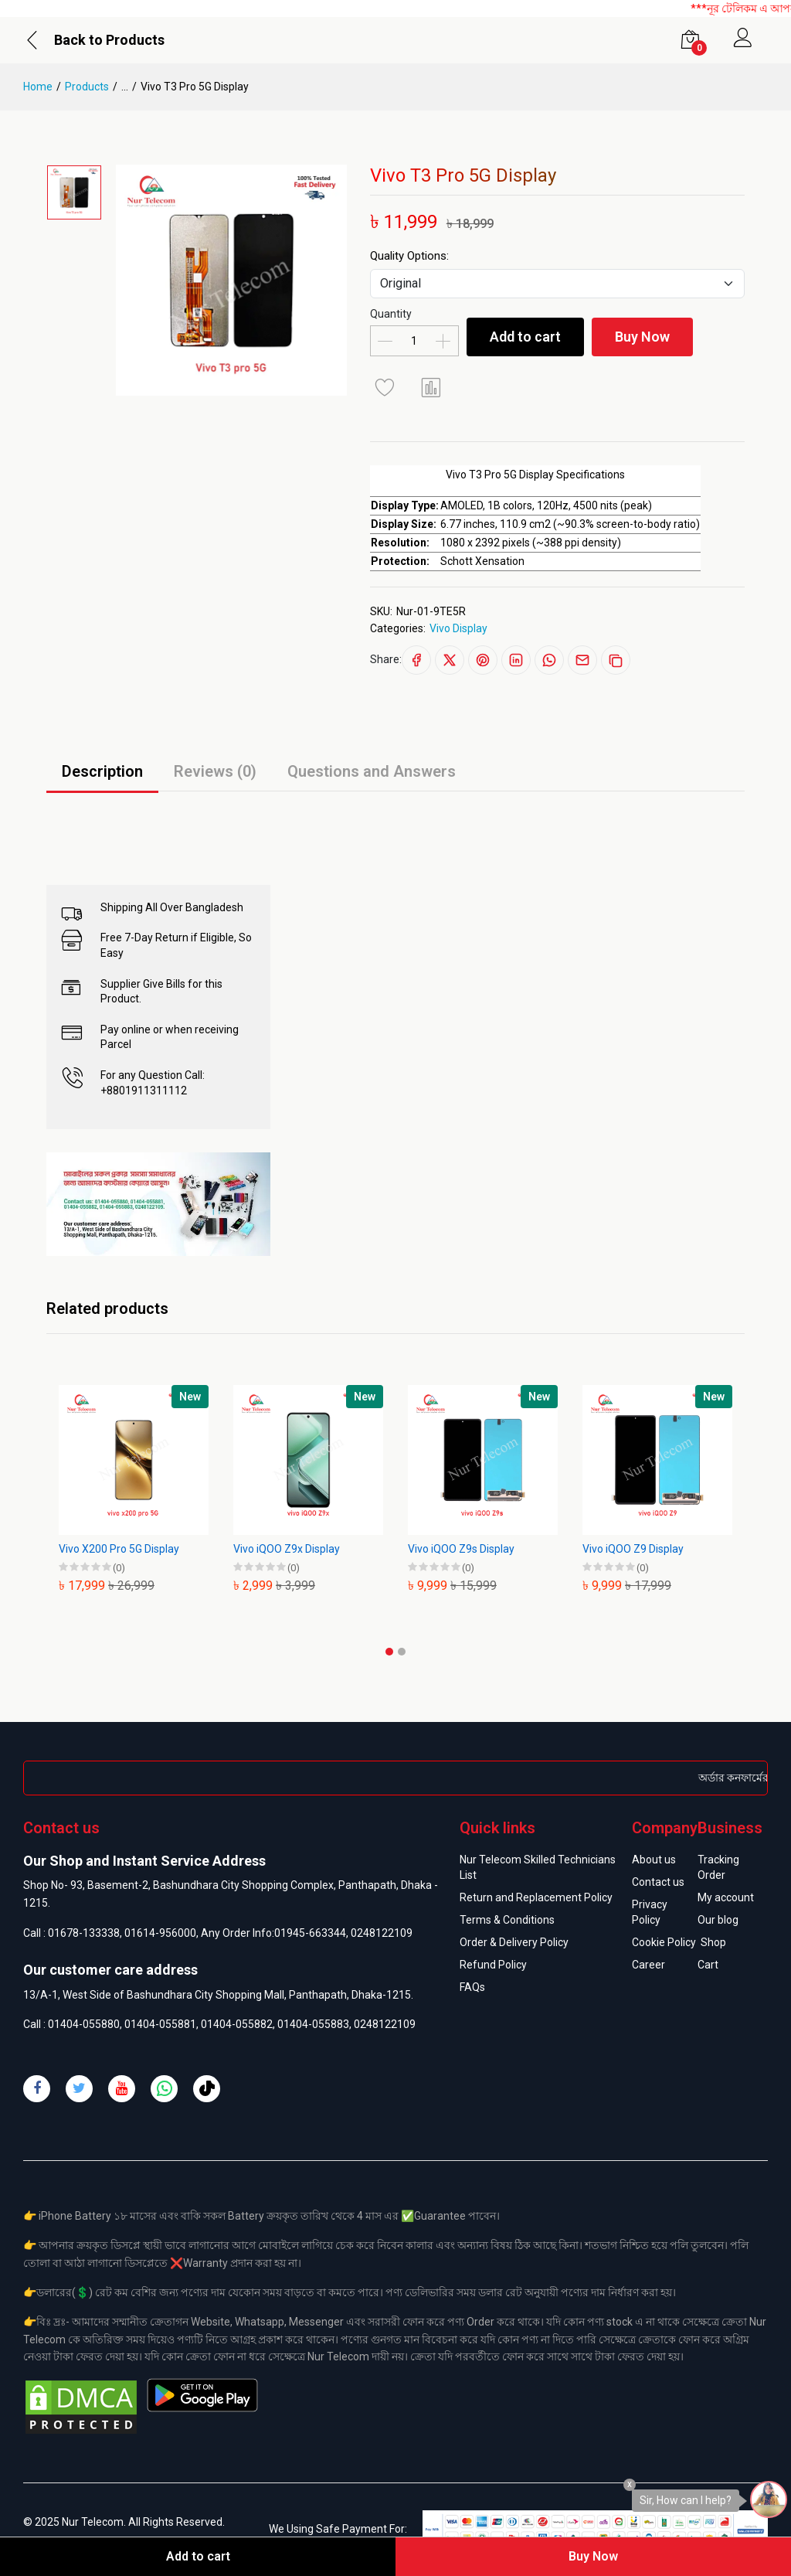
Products (87, 86)
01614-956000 (160, 1933)
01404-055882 (237, 2024)
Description (102, 771)
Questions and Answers (371, 771)
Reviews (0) (215, 771)
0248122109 (381, 1933)
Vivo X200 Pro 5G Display (119, 1549)
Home (38, 86)
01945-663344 (310, 1933)
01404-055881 (160, 2024)
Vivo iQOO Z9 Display (633, 1549)
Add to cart (525, 336)
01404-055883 (313, 2024)
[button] (389, 1652)
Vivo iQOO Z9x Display (286, 1549)
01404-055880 (84, 2024)
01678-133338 (84, 1933)
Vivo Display (458, 628)
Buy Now (642, 336)
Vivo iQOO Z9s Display (461, 1549)
